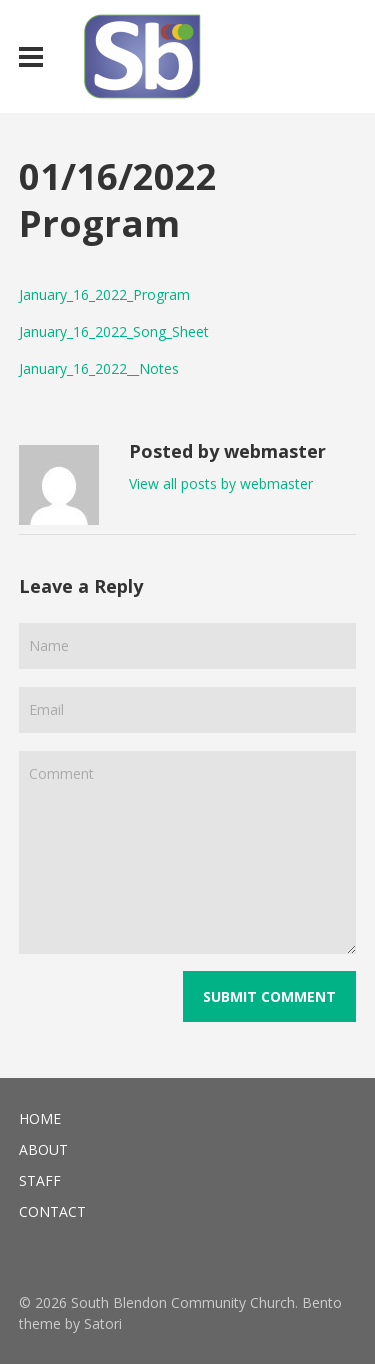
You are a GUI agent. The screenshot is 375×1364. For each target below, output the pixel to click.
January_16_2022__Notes (99, 368)
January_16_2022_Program (104, 294)
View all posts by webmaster (221, 483)
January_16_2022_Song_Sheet (114, 331)
